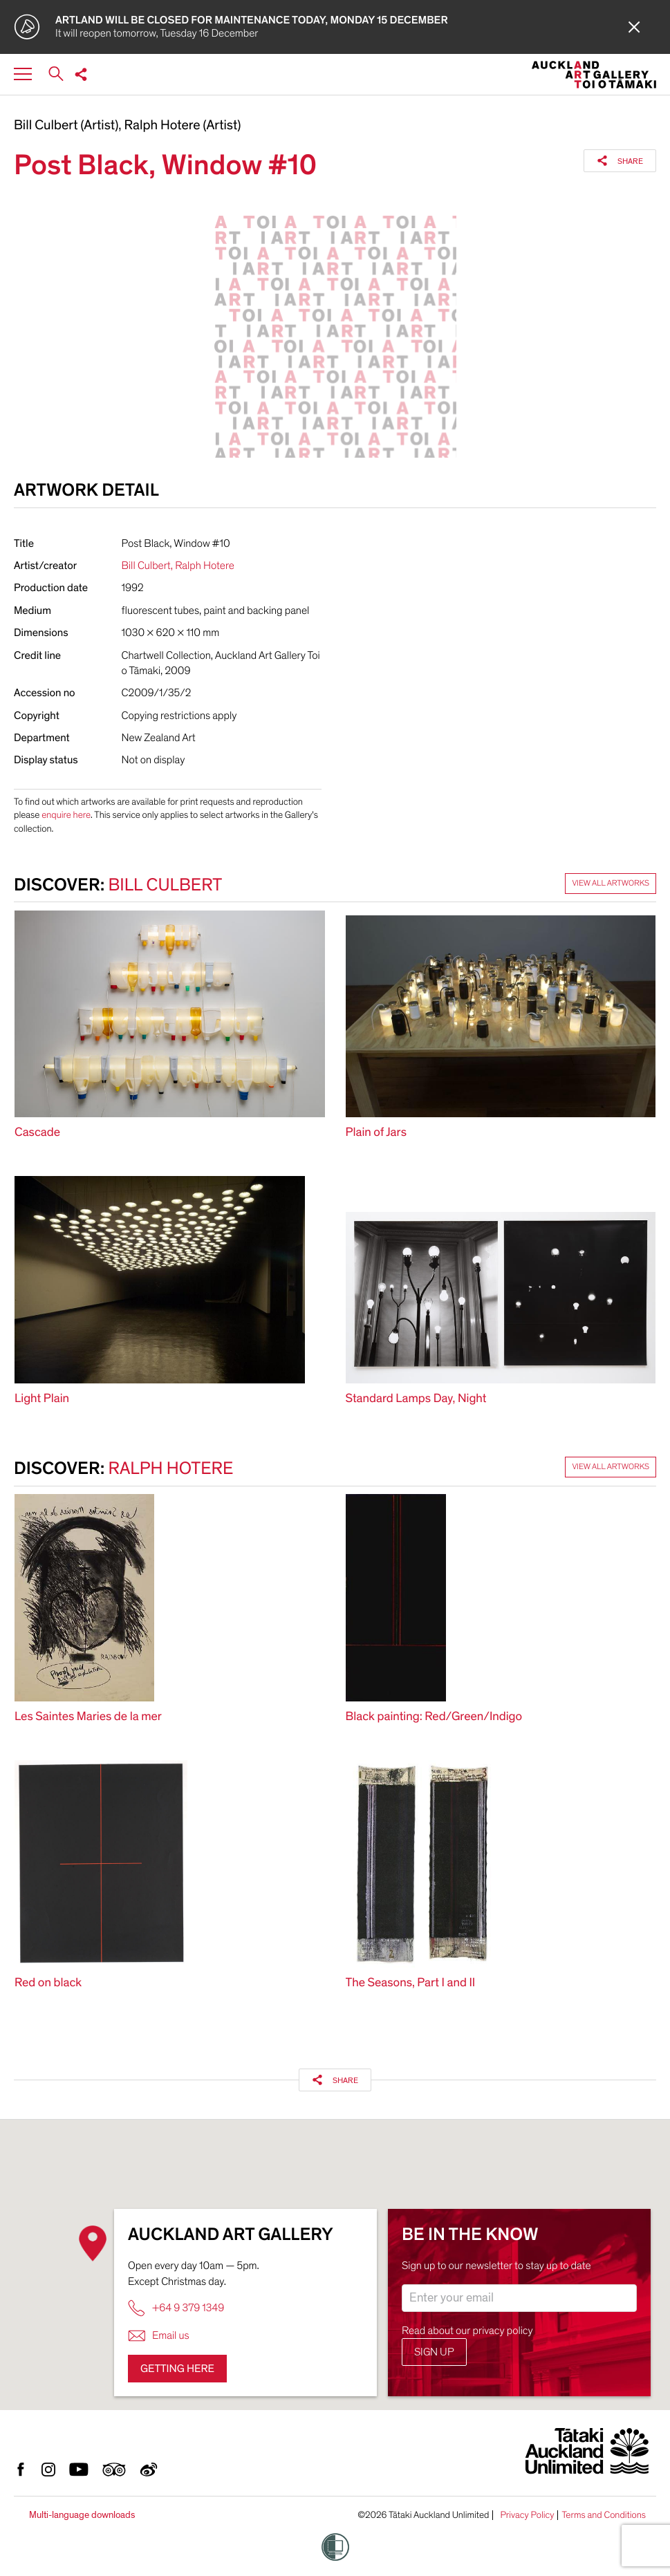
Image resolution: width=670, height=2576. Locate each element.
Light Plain (42, 1399)
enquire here (66, 814)
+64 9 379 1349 (176, 2308)
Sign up (434, 2352)
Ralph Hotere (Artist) (182, 126)
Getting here (177, 2368)
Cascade (37, 1133)
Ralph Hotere (204, 565)
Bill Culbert (146, 565)
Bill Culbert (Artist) (66, 126)
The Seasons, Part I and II (411, 1983)
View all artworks (610, 883)
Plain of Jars (376, 1133)
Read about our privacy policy (467, 2330)
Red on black (48, 1983)
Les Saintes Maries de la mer (88, 1717)
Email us (158, 2335)
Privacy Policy (527, 2515)
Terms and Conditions (603, 2515)
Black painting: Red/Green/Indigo (434, 1717)
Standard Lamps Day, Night (416, 1399)
